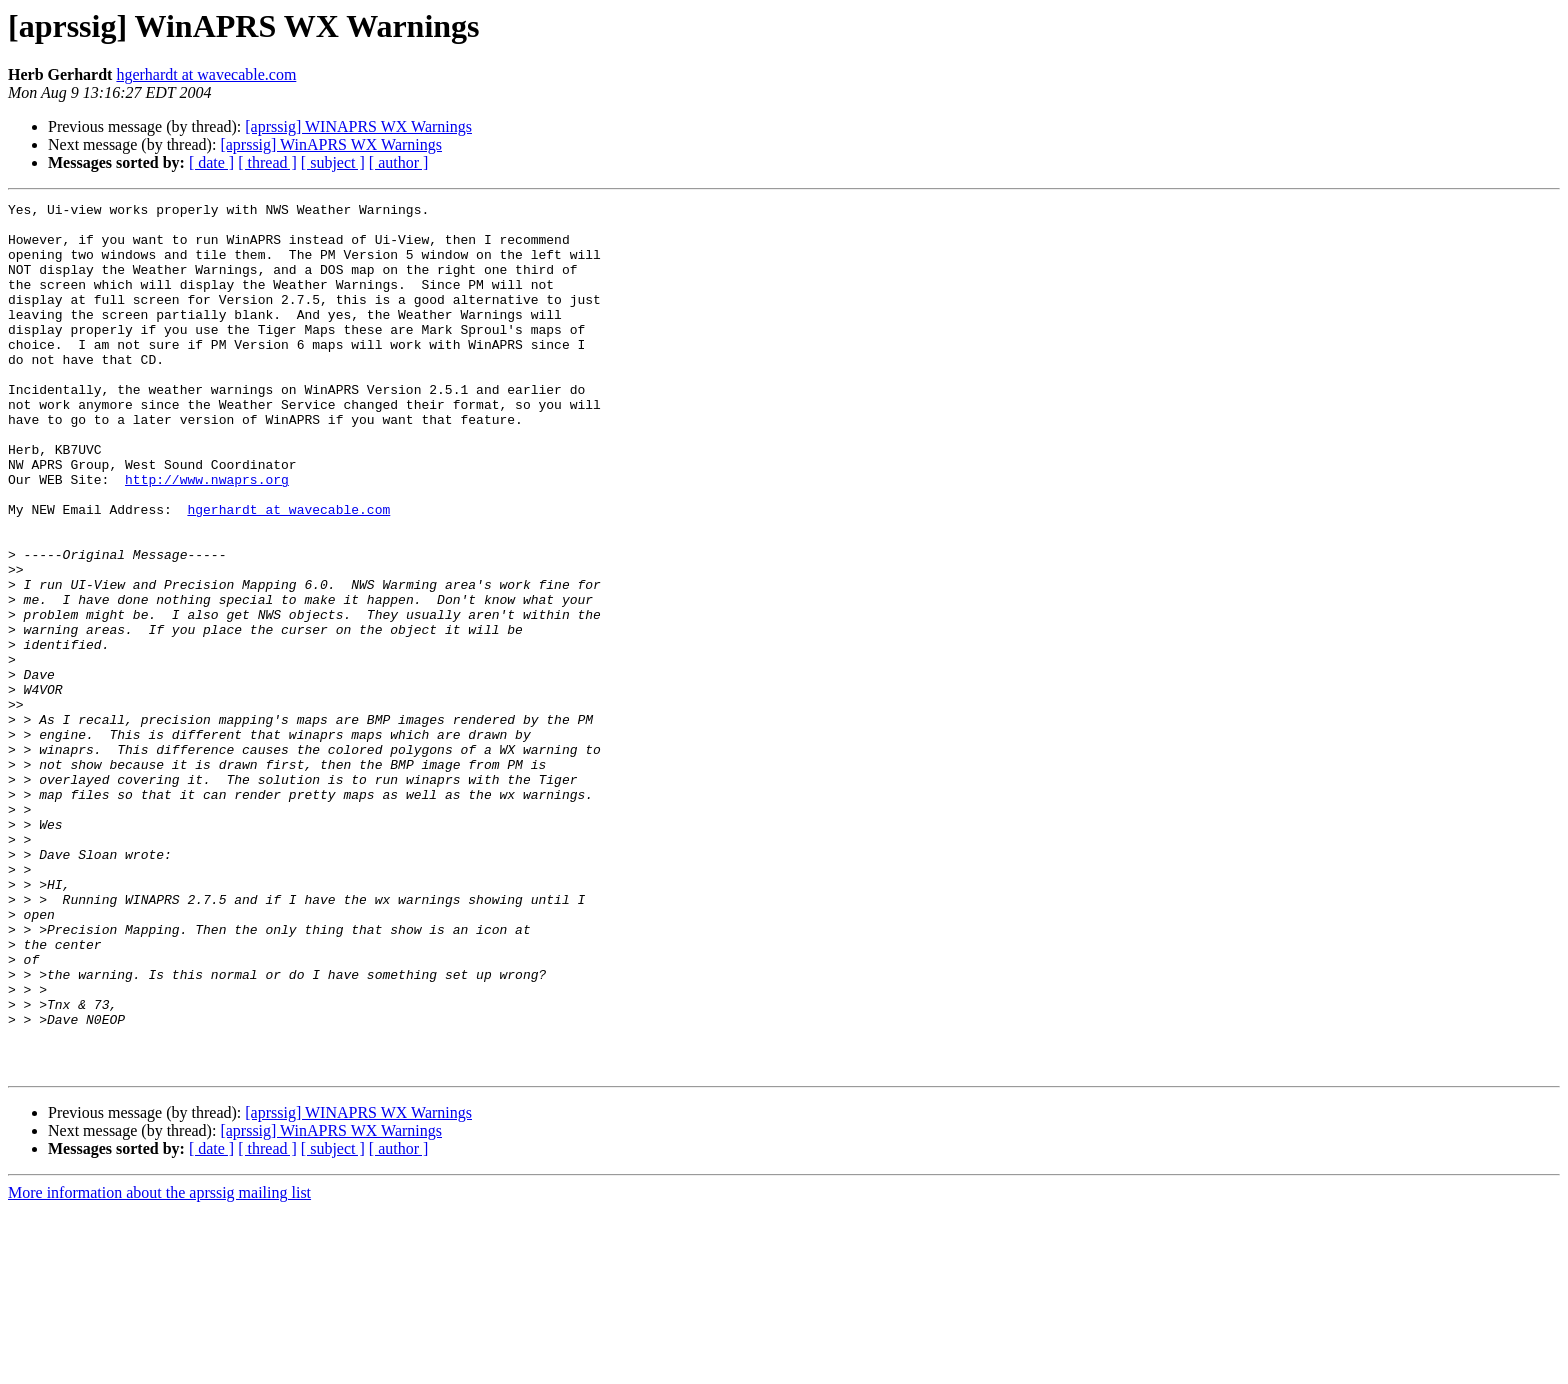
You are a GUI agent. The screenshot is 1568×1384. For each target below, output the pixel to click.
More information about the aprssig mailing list (159, 1366)
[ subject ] (333, 162)
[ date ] (211, 162)
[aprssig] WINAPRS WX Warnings (358, 126)
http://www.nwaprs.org (207, 536)
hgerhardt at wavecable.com (206, 74)
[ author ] (399, 162)
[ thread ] (267, 162)
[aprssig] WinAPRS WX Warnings (331, 144)
